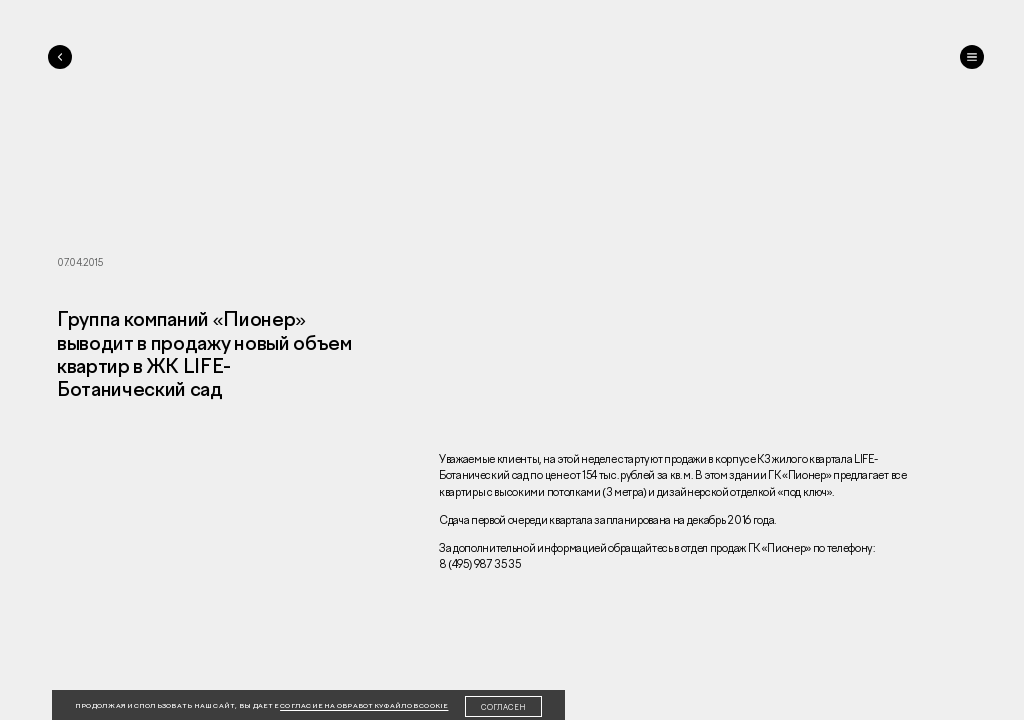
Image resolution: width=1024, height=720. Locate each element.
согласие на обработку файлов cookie (364, 706)
